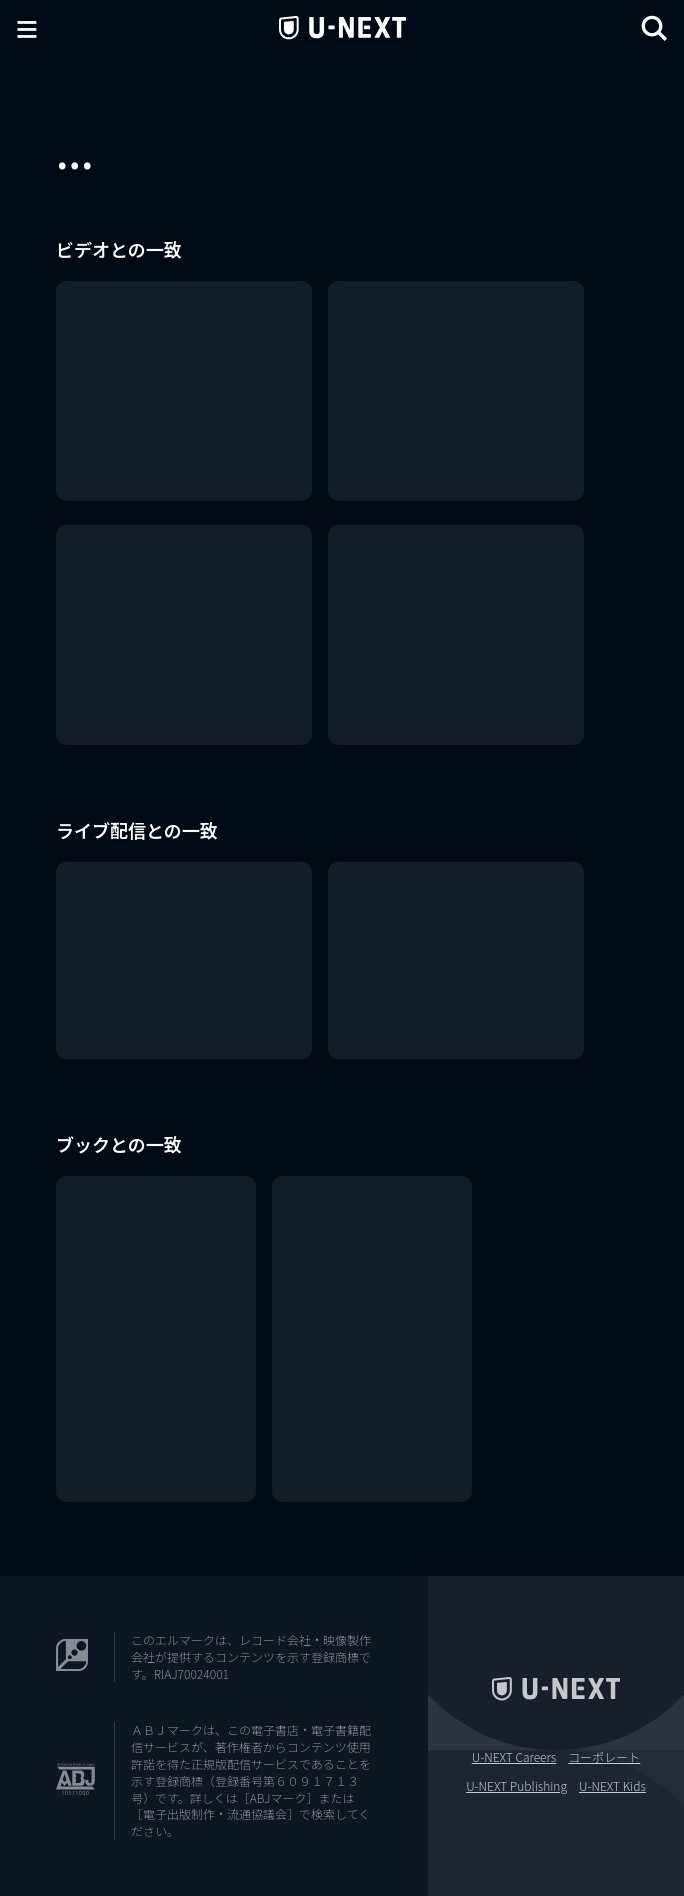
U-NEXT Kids (612, 1786)
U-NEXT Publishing (516, 1786)
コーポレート (604, 1757)
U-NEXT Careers (514, 1757)
